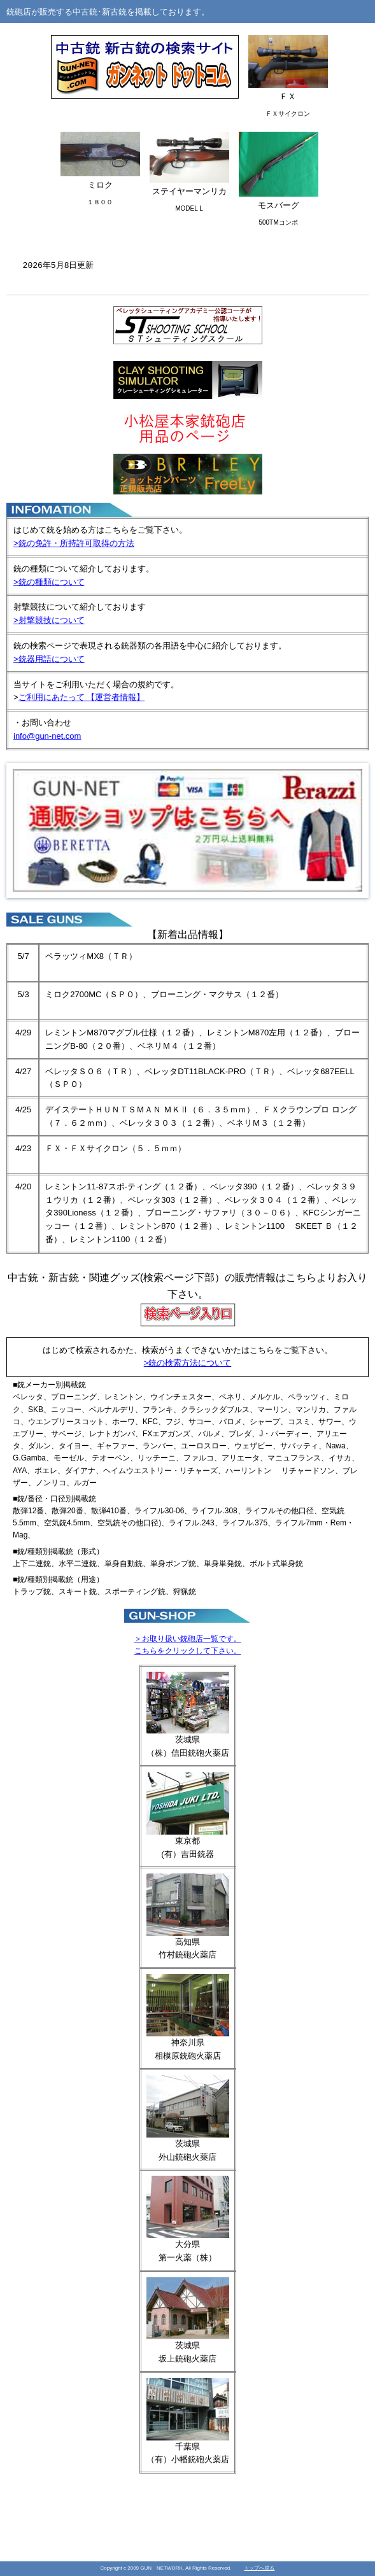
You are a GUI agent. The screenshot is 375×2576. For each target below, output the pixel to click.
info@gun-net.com (47, 736)
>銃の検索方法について (188, 1363)
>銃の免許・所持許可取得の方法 (73, 543)
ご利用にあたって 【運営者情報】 (81, 697)
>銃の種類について (49, 582)
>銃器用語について (49, 659)
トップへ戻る (259, 2568)
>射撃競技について (49, 620)
